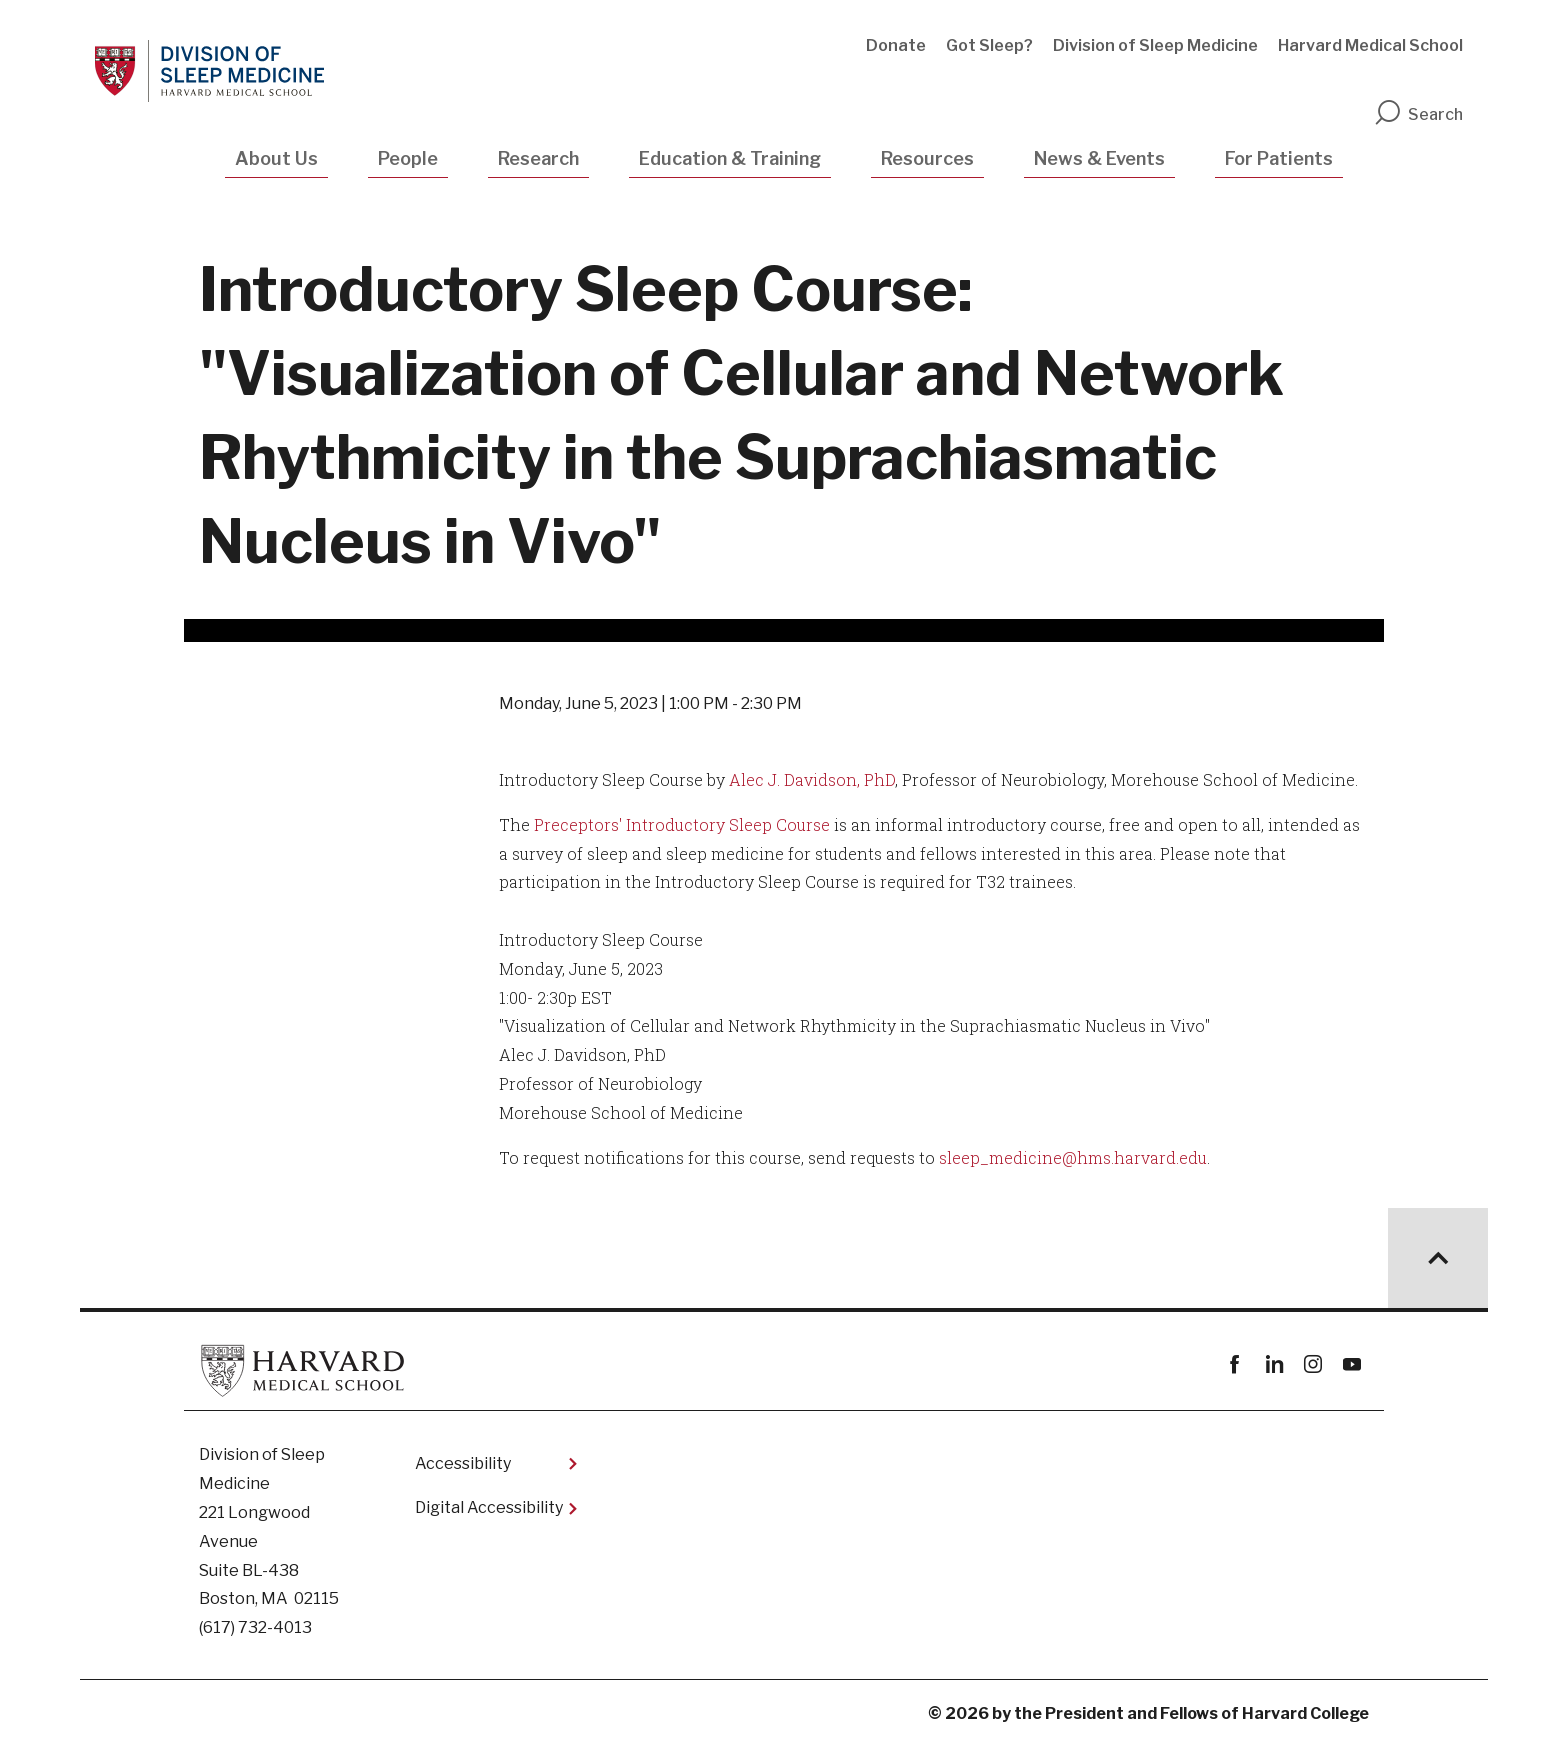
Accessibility (463, 1463)
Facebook (1234, 1364)
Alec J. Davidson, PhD (812, 779)
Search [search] (1418, 114)
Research (538, 158)
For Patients (1279, 158)
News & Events (1099, 158)
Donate (896, 45)
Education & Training (730, 158)
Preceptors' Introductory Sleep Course (682, 824)
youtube (1351, 1364)
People (408, 158)
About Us (276, 158)
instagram (1312, 1364)
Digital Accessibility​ (489, 1507)
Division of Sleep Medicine (1155, 45)
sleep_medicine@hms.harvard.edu (1073, 1157)
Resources (927, 158)
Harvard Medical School (1370, 45)
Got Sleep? (989, 45)
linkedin (1273, 1364)
